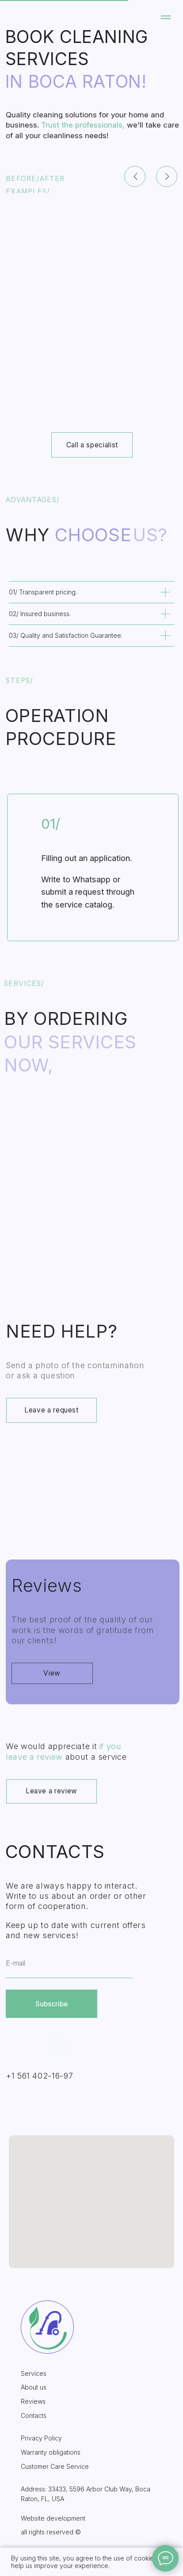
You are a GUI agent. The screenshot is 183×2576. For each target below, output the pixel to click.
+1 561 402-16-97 (39, 2075)
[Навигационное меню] (166, 17)
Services (33, 2373)
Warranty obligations (50, 2452)
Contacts (33, 2415)
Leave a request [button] (51, 1410)
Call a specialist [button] (92, 445)
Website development (53, 2518)
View (52, 1673)
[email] (69, 1963)
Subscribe (51, 2004)
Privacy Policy (41, 2438)
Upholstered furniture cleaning (92, 1245)
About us (33, 2387)
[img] (92, 1200)
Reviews (33, 2401)
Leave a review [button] (51, 1791)
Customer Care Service (55, 2466)
